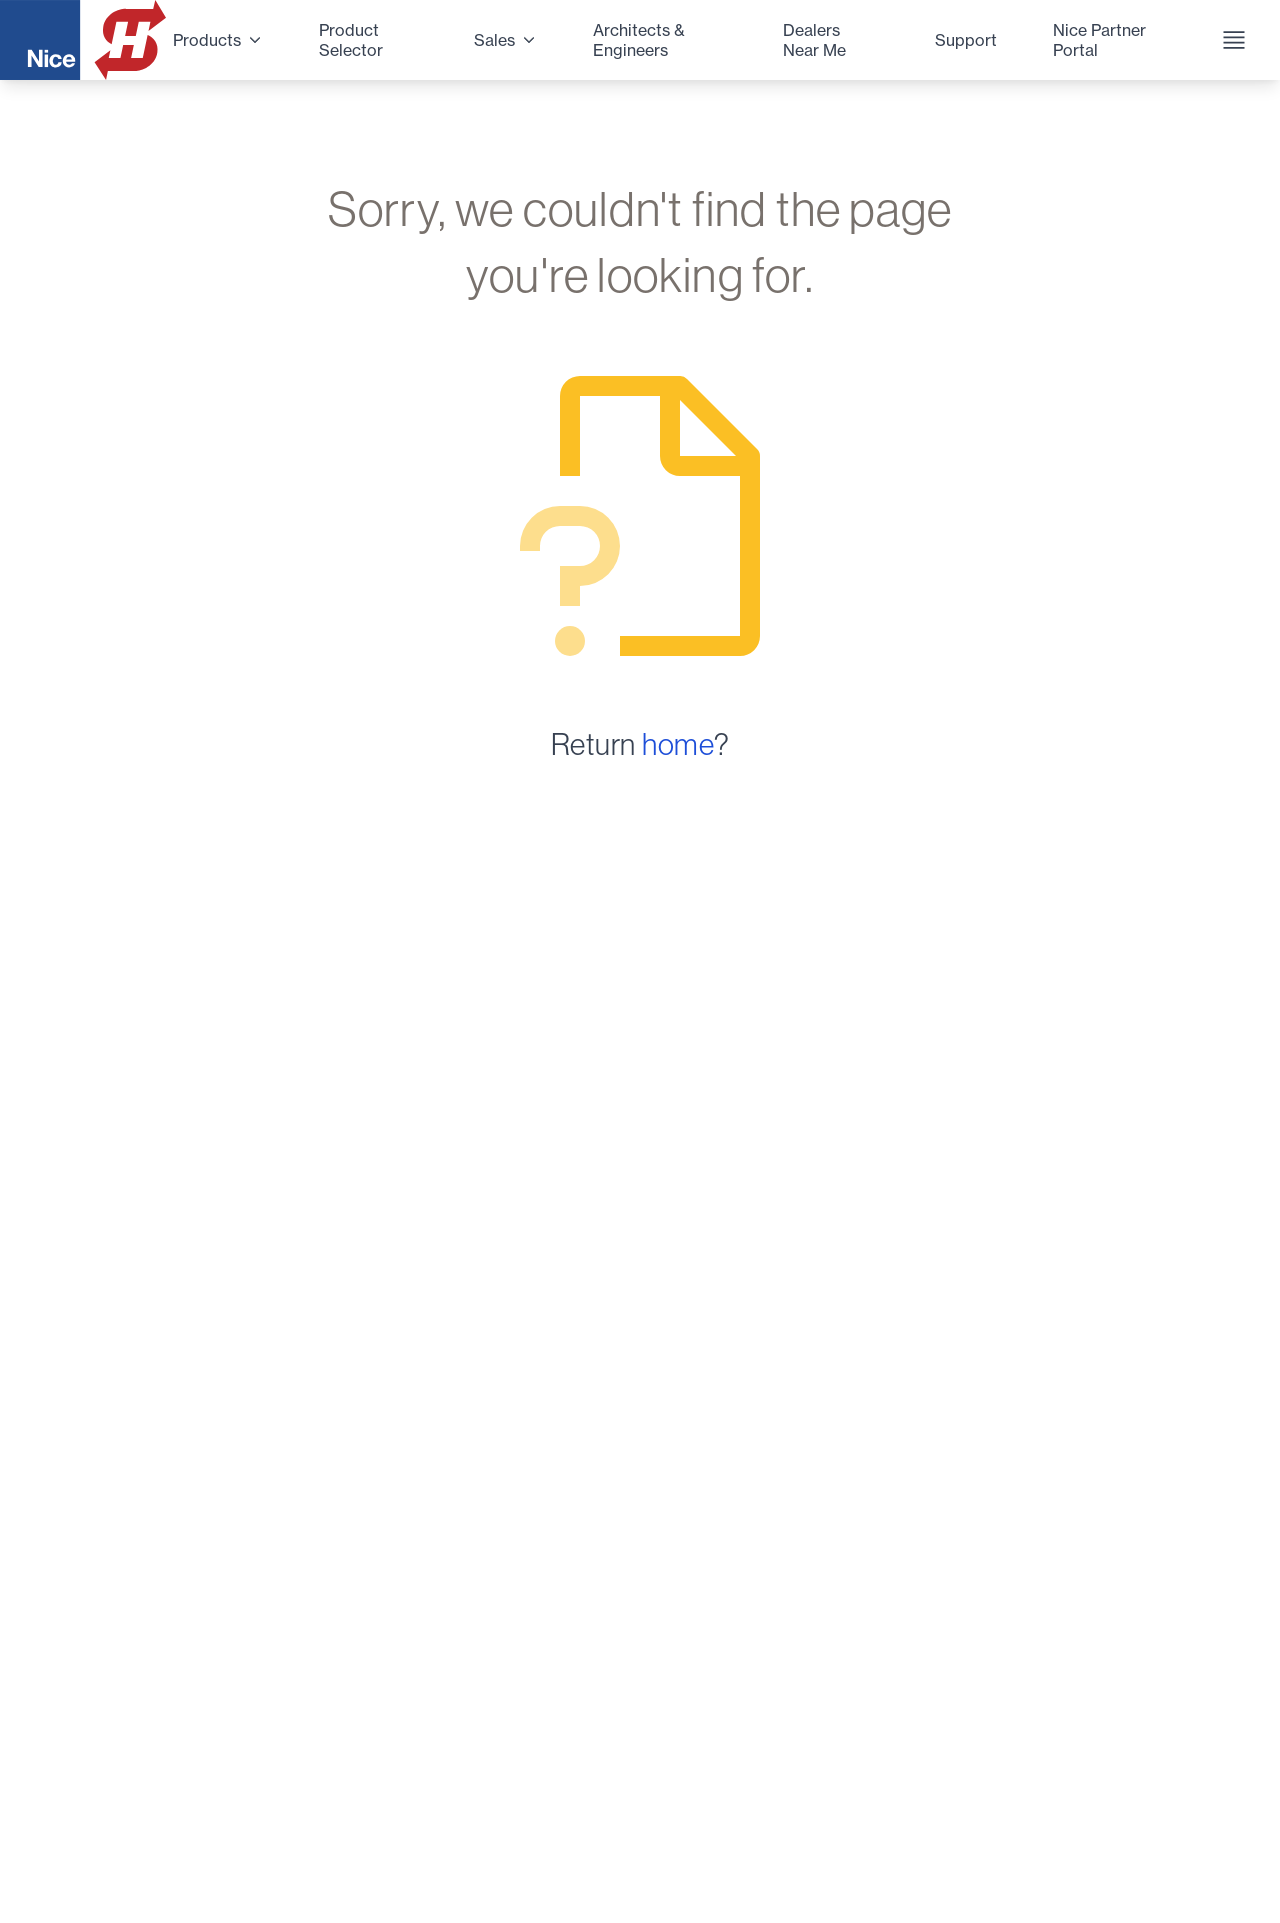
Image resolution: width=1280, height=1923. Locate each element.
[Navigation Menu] (1228, 40)
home (678, 744)
